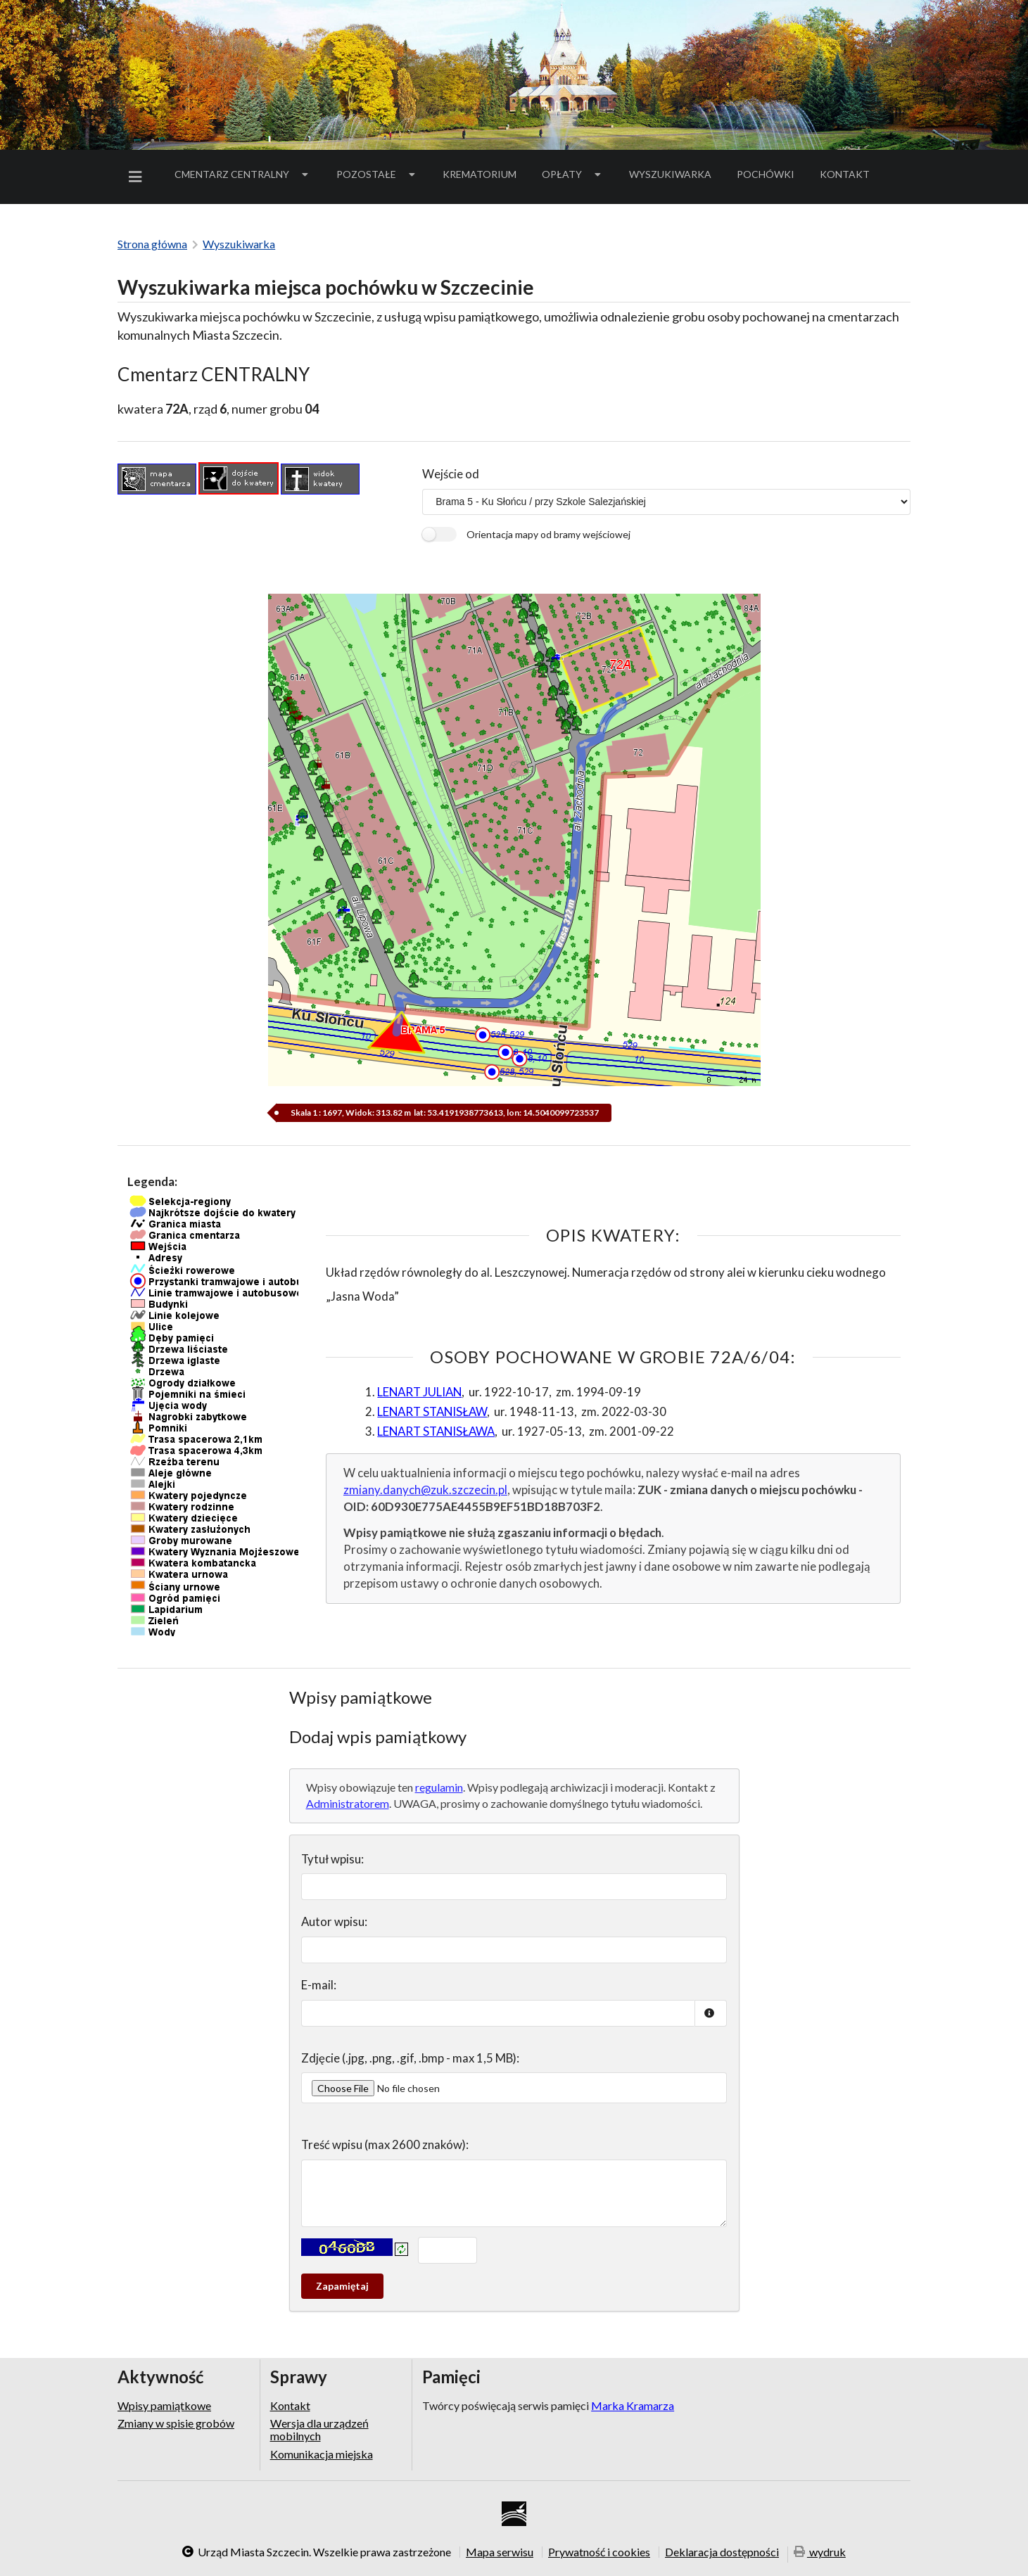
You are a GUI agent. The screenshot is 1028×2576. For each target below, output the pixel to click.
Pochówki (770, 176)
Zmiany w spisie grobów (176, 2423)
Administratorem (347, 1803)
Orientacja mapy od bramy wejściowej (548, 534)
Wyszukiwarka (670, 174)
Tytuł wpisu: (332, 1858)
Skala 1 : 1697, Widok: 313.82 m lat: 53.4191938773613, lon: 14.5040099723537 (444, 1112)
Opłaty (573, 174)
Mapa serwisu (499, 2552)
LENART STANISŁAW (432, 1411)
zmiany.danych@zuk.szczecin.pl (425, 1489)
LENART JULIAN (419, 1391)
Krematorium (479, 174)
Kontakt (845, 174)
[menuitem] (138, 177)
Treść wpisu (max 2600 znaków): (385, 2144)
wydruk (820, 2553)
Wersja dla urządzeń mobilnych (319, 2429)
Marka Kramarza (632, 2405)
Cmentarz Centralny (242, 174)
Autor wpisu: (334, 1921)
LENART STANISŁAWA (436, 1431)
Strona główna (152, 243)
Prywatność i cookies (599, 2552)
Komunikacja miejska (321, 2454)
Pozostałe (377, 174)
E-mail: (318, 1984)
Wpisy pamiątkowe (164, 2405)
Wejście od (450, 473)
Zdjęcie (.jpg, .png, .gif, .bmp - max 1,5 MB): (410, 2058)
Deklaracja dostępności (722, 2552)
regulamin (439, 1787)
